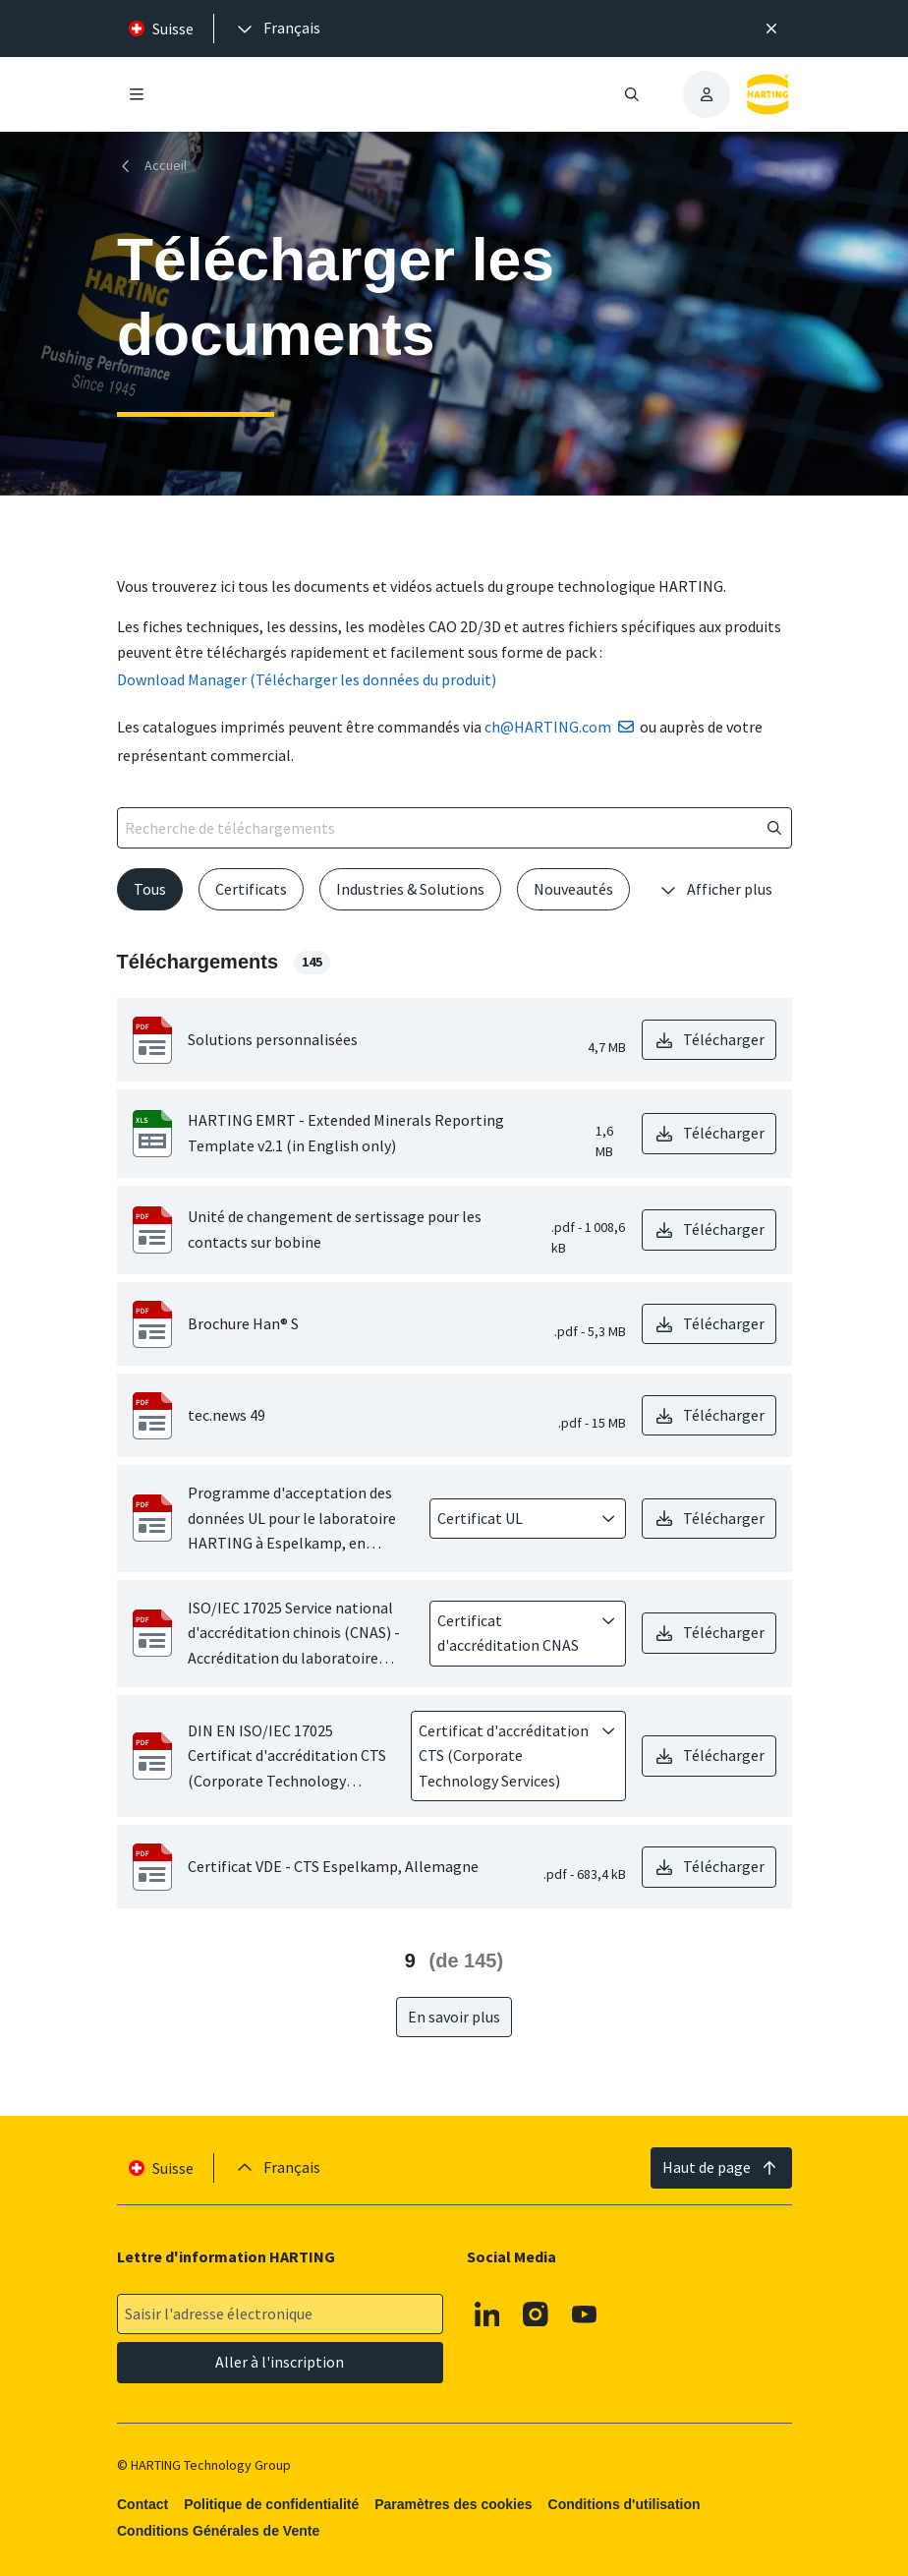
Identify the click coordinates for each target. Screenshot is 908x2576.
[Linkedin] (486, 2314)
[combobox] (514, 1519)
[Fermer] (771, 28)
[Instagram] (535, 2314)
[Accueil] (156, 165)
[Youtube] (583, 2314)
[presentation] (277, 28)
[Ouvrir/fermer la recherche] (632, 94)
